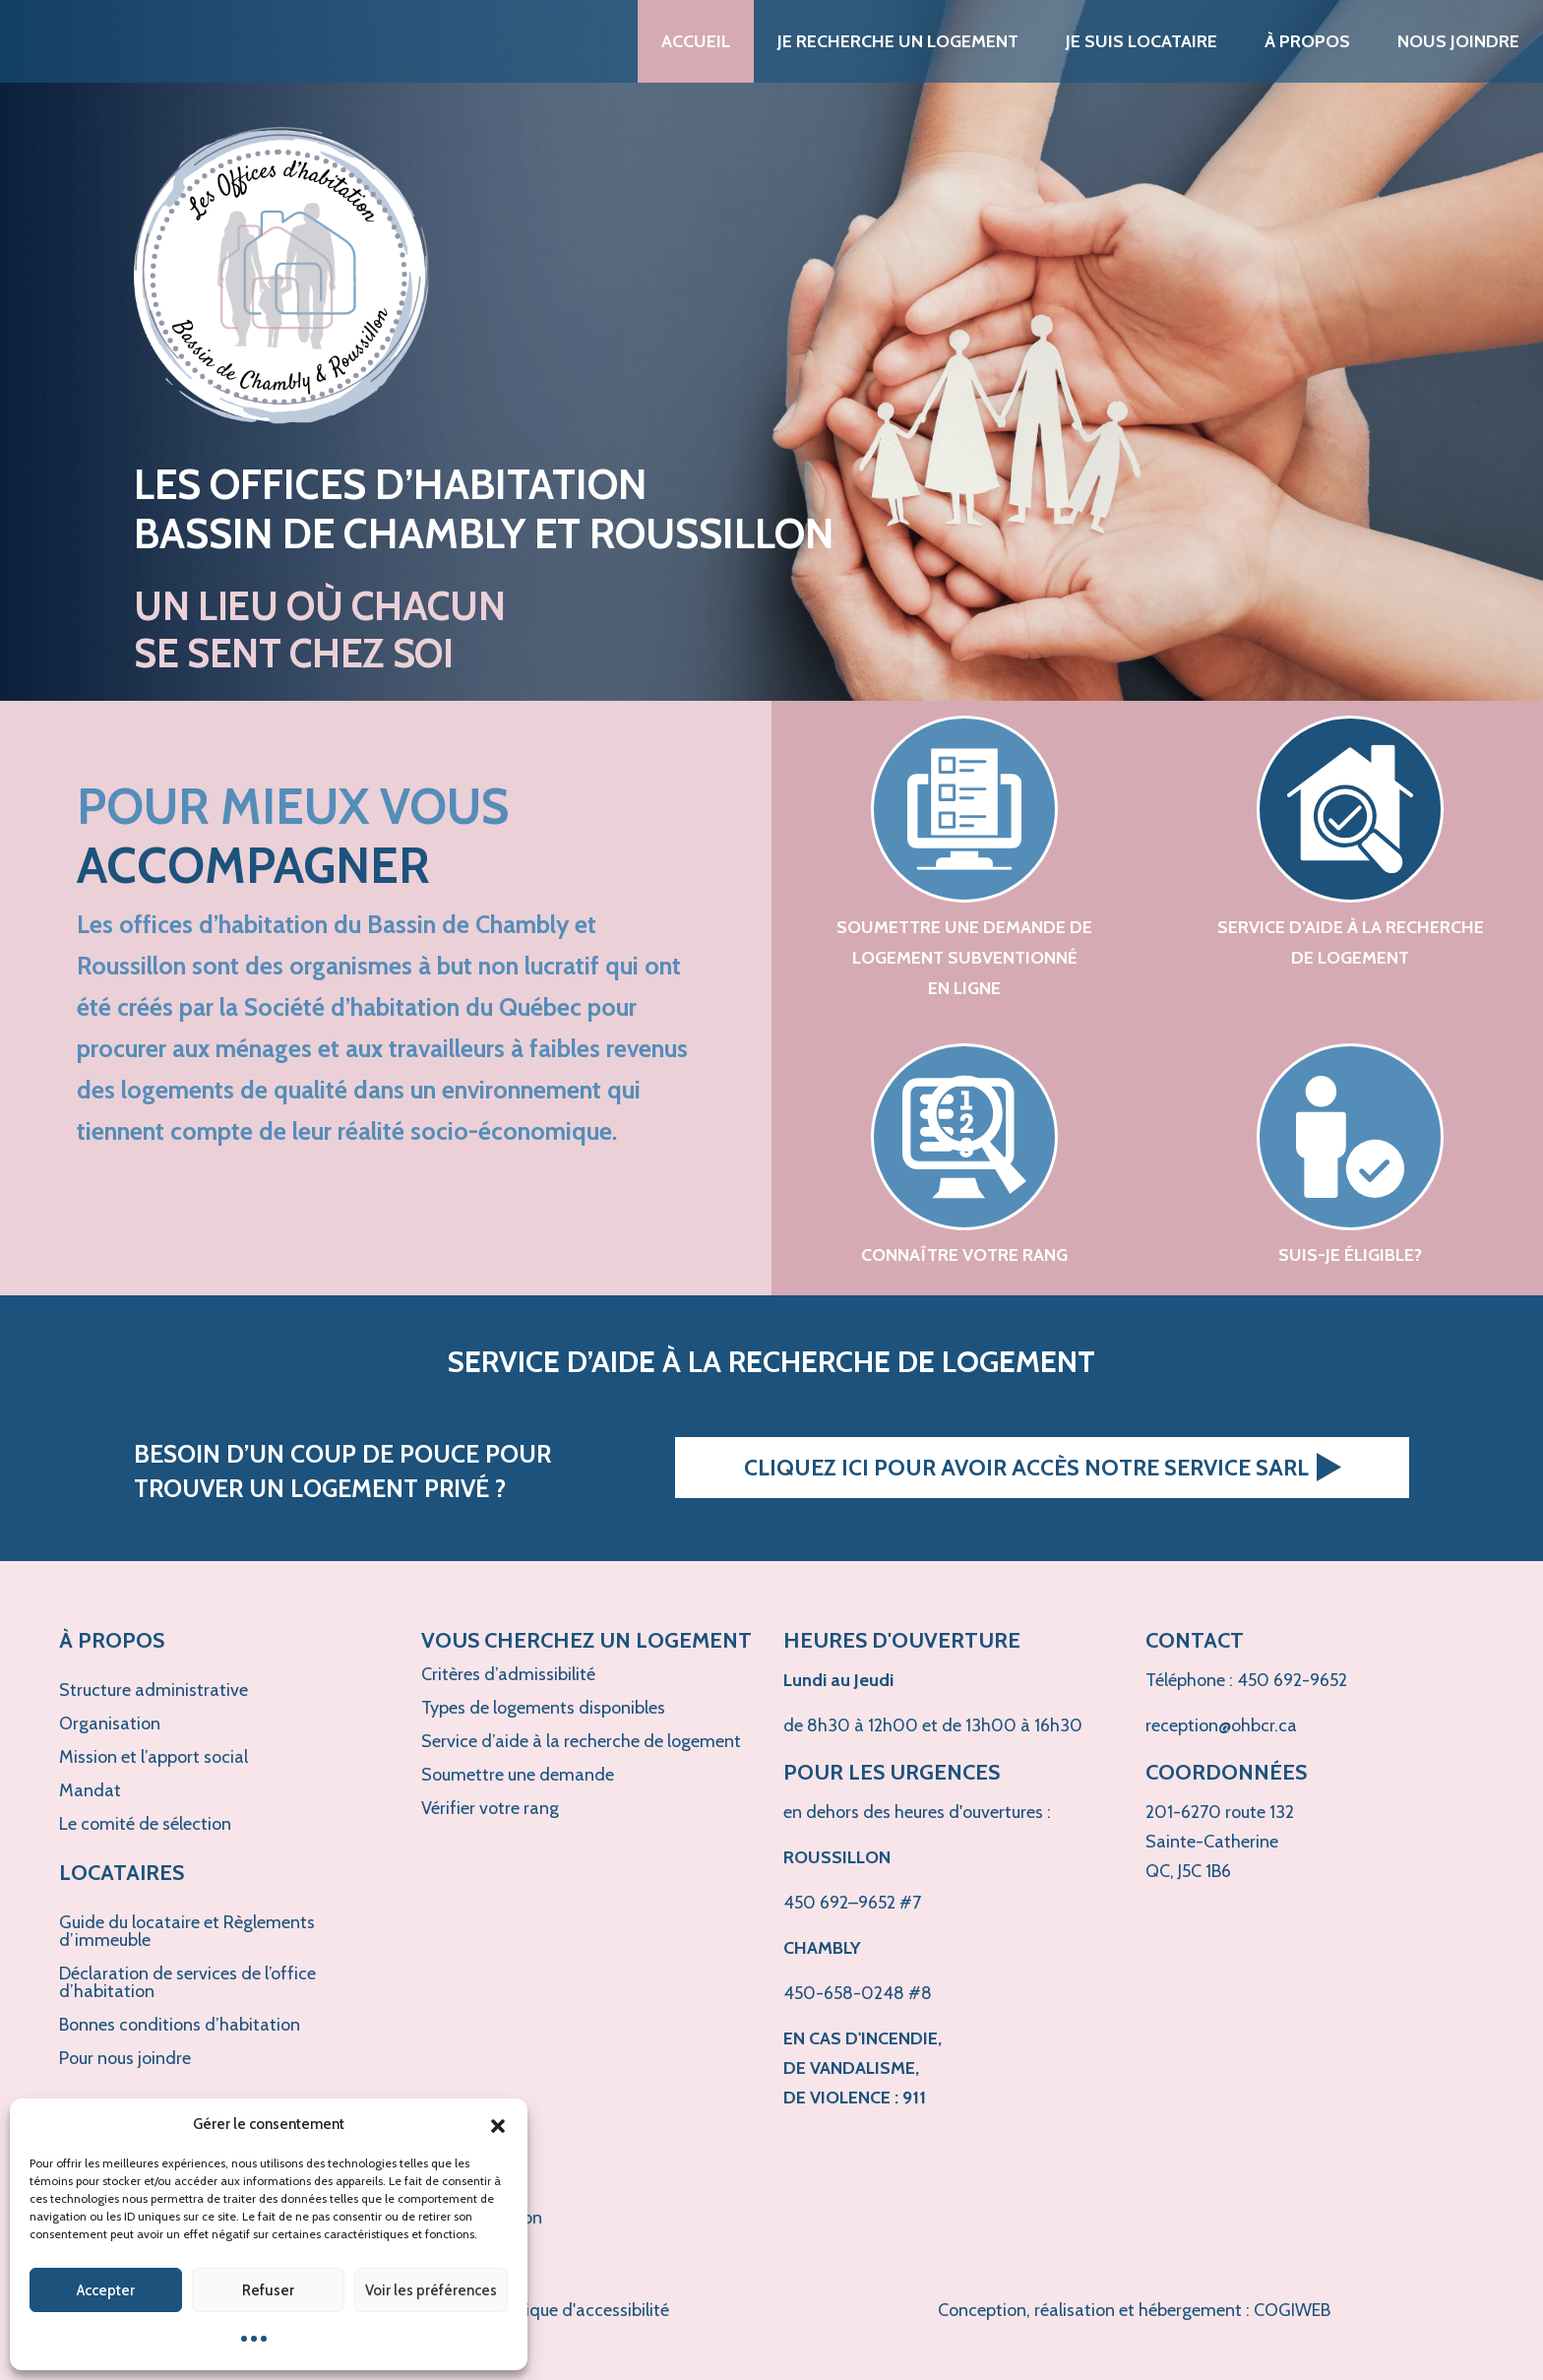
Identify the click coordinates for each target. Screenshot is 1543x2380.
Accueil (695, 41)
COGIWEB (1292, 2310)
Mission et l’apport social (153, 1757)
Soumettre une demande (517, 1774)
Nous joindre (1458, 41)
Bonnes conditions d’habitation (179, 2025)
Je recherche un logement (897, 41)
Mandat (90, 1790)
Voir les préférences (431, 2290)
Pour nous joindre (125, 2058)
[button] (498, 2124)
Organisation (109, 1723)
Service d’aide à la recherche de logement (581, 1741)
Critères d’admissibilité (508, 1674)
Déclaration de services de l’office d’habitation (187, 1982)
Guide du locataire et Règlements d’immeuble (187, 1931)
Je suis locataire (1141, 41)
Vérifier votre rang (490, 1808)
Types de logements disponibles (543, 1708)
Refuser (268, 2290)
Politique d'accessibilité (580, 2310)
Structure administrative (153, 1690)
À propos (1307, 41)
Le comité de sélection (145, 1824)
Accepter (106, 2290)
